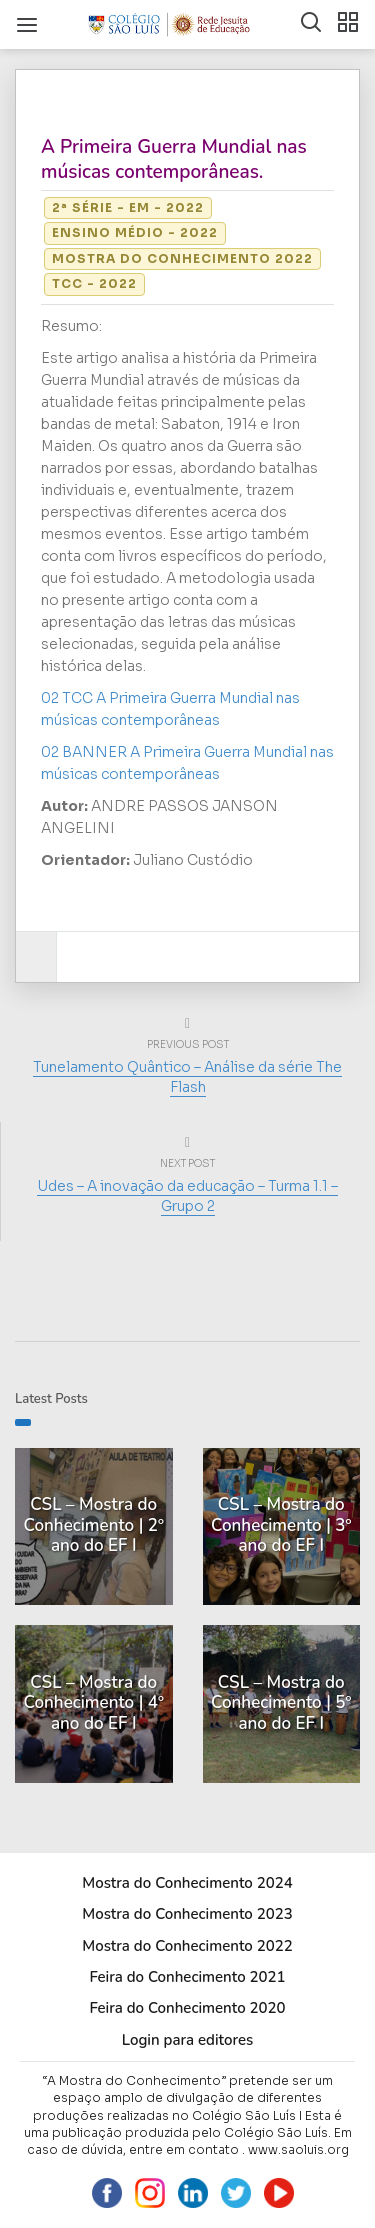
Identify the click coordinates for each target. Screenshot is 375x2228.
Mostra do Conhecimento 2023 (187, 1914)
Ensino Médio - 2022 (135, 232)
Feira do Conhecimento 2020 (187, 2008)
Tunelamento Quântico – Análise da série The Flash (187, 1077)
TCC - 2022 (94, 283)
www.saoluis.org (298, 2149)
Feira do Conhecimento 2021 (187, 1977)
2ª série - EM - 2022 (128, 207)
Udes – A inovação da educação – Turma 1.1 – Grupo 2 (187, 1196)
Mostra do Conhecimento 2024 (187, 1883)
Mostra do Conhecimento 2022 (182, 258)
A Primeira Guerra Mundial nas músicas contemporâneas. (174, 159)
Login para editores (188, 2040)
